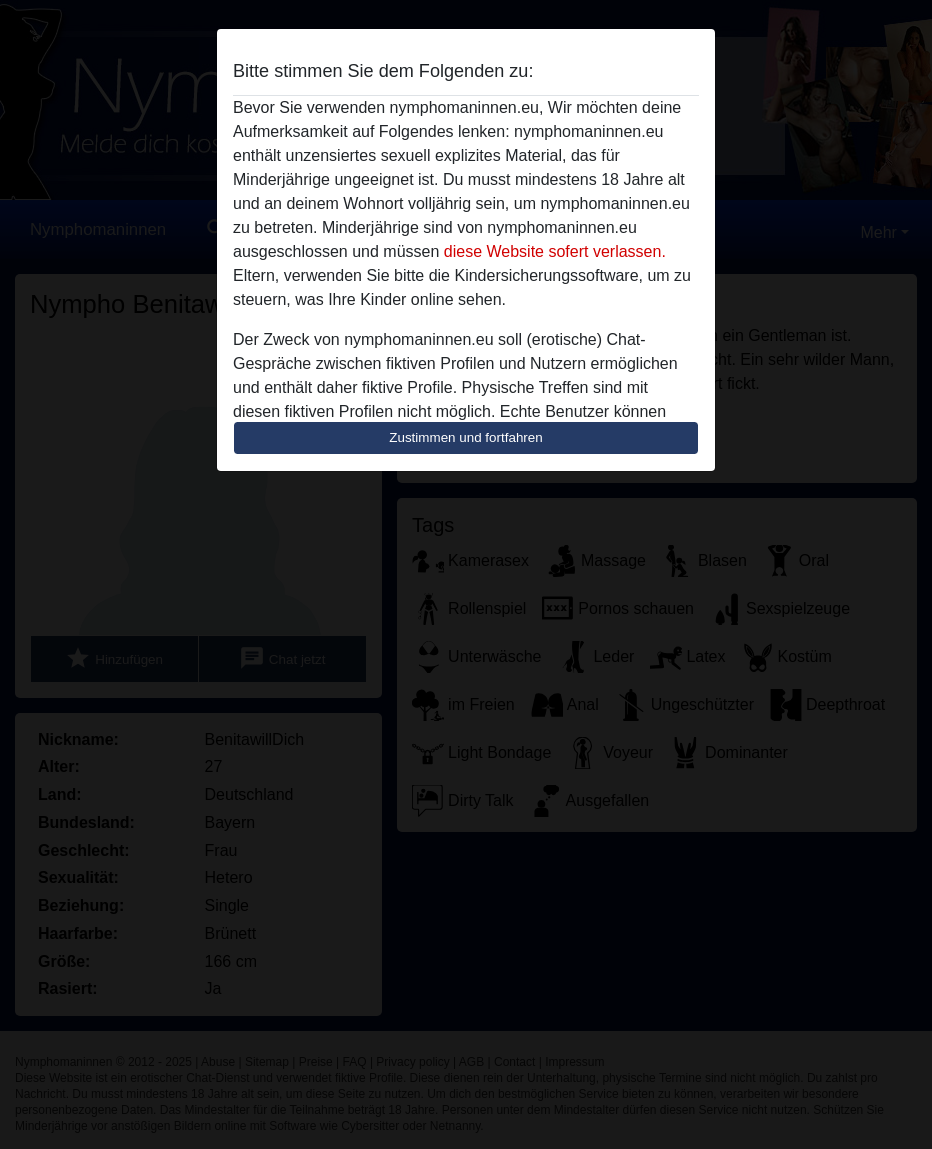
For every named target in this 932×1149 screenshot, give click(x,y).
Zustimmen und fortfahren (466, 437)
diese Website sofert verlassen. (555, 251)
